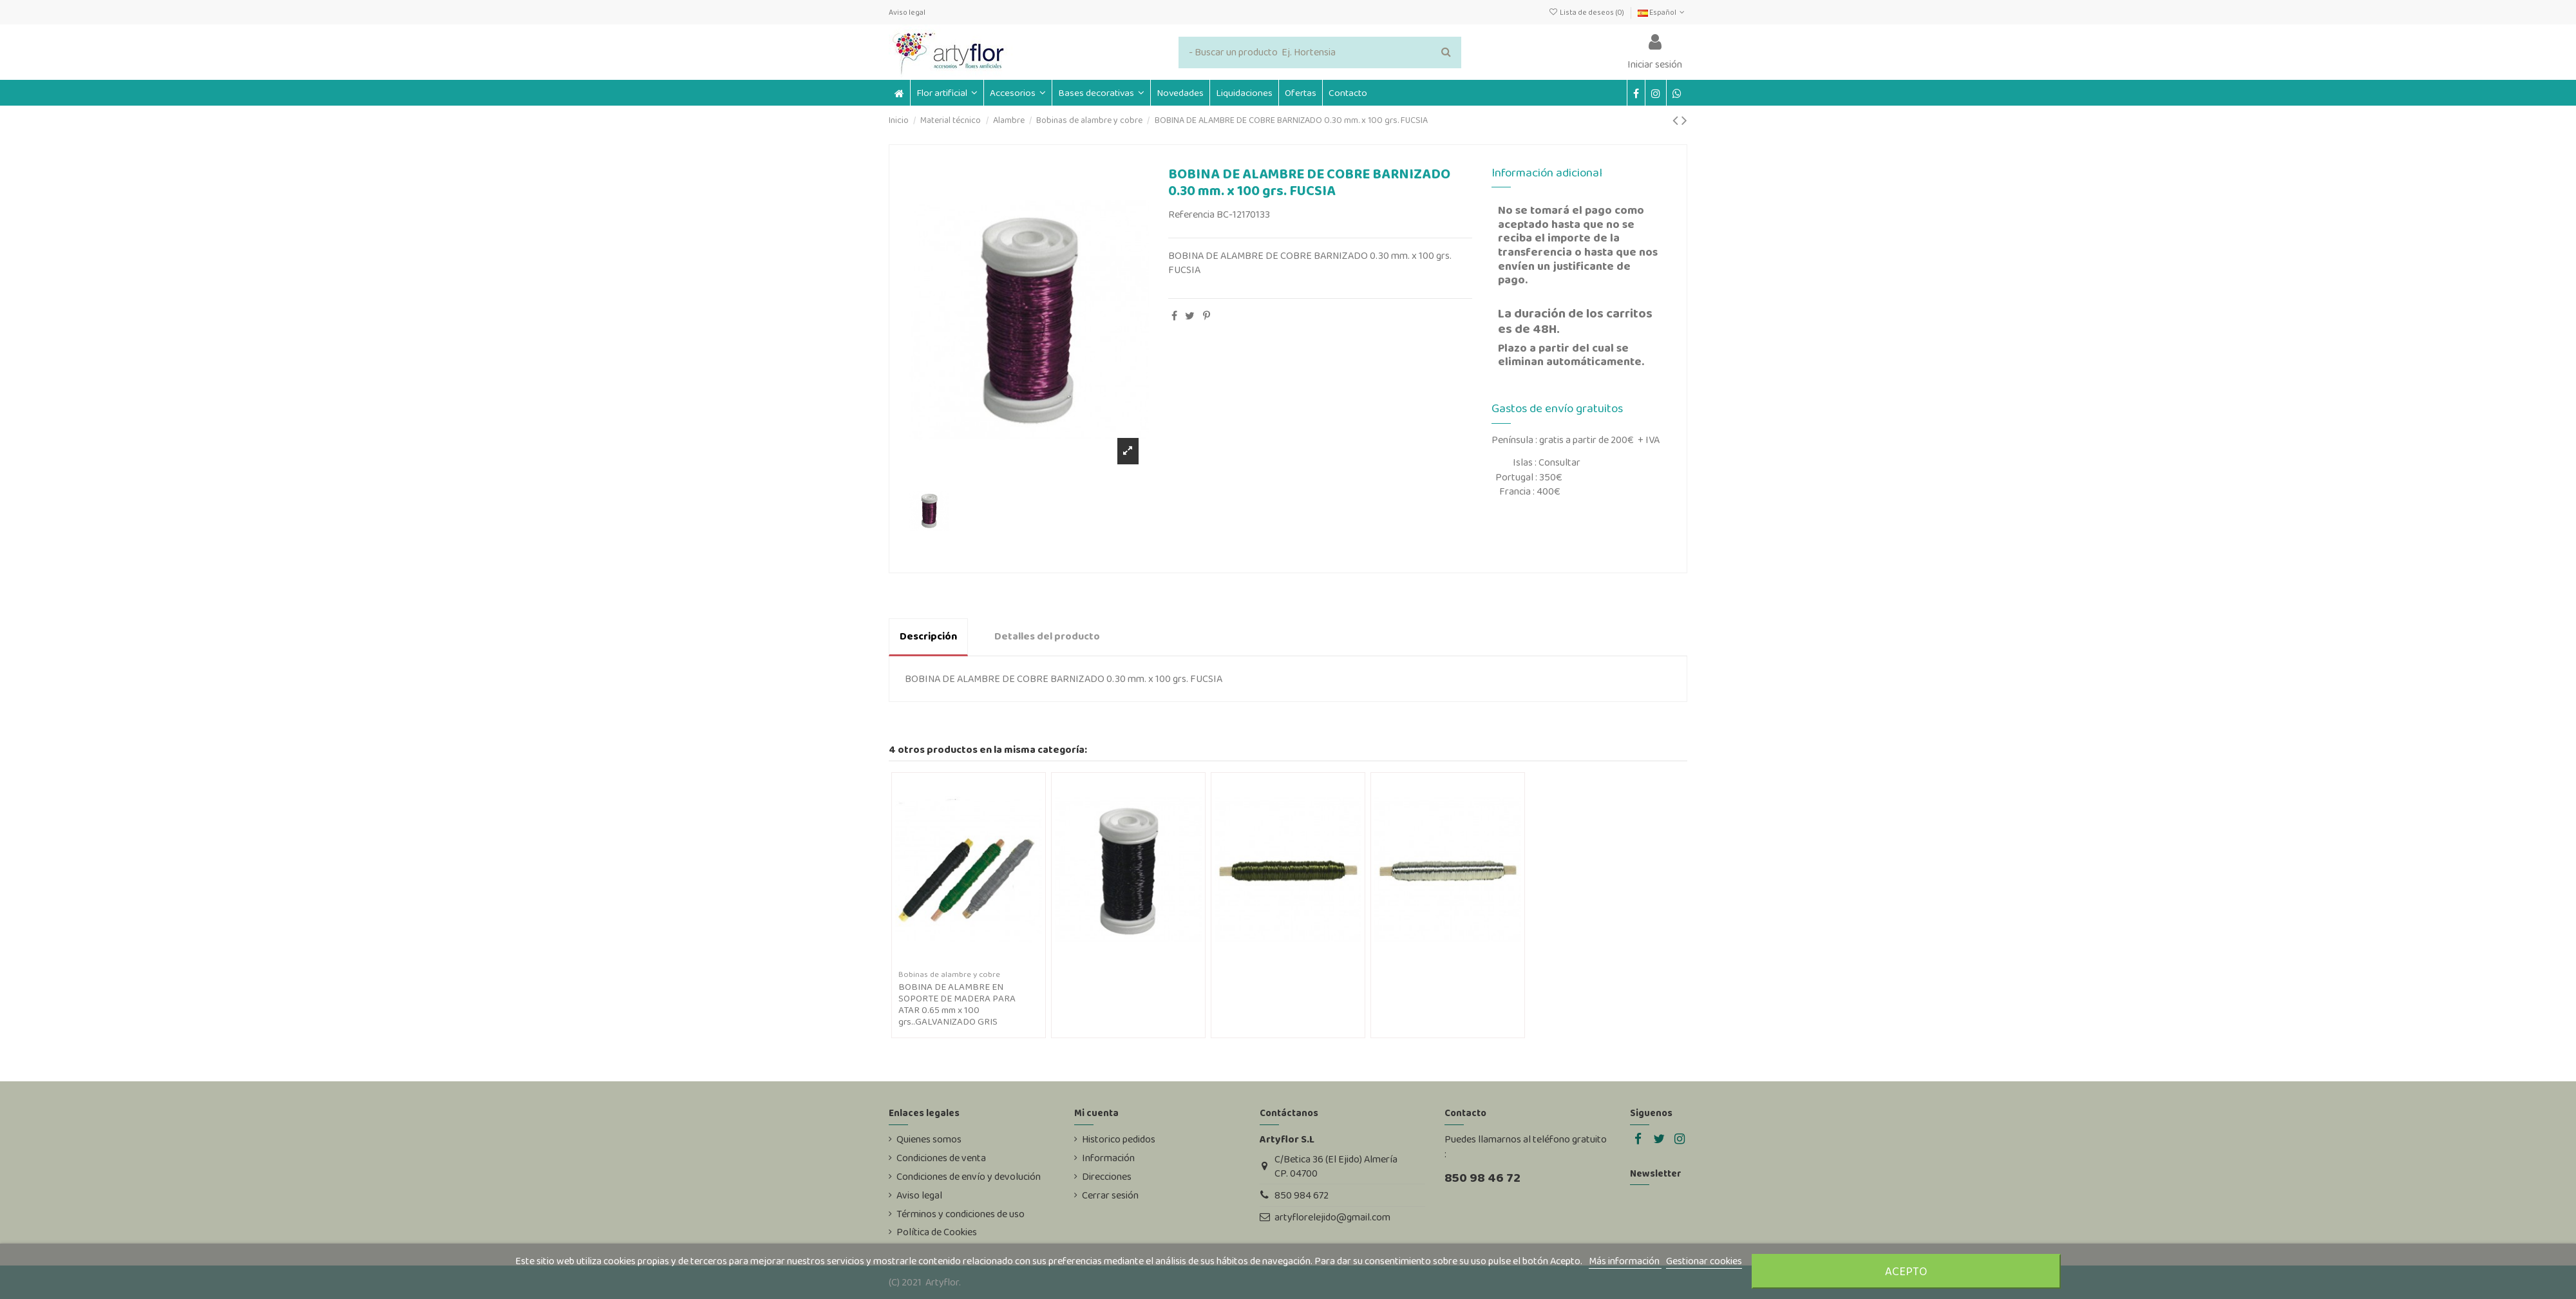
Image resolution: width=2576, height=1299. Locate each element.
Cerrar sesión (1110, 1195)
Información (1108, 1158)
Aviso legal (907, 12)
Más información (1625, 1260)
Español (1662, 12)
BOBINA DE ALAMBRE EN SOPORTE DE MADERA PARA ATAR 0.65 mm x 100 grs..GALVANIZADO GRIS (957, 1004)
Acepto (1906, 1271)
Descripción (928, 636)
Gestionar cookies (1704, 1260)
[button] (1017, 93)
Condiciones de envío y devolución (968, 1177)
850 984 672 (1301, 1195)
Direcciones (1107, 1177)
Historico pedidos (1118, 1139)
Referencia (1191, 214)
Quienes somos (928, 1139)
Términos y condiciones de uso (960, 1214)
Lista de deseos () (1586, 12)
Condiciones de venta (941, 1158)
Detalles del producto (1047, 636)
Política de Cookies (936, 1232)
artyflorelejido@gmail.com (1332, 1216)
